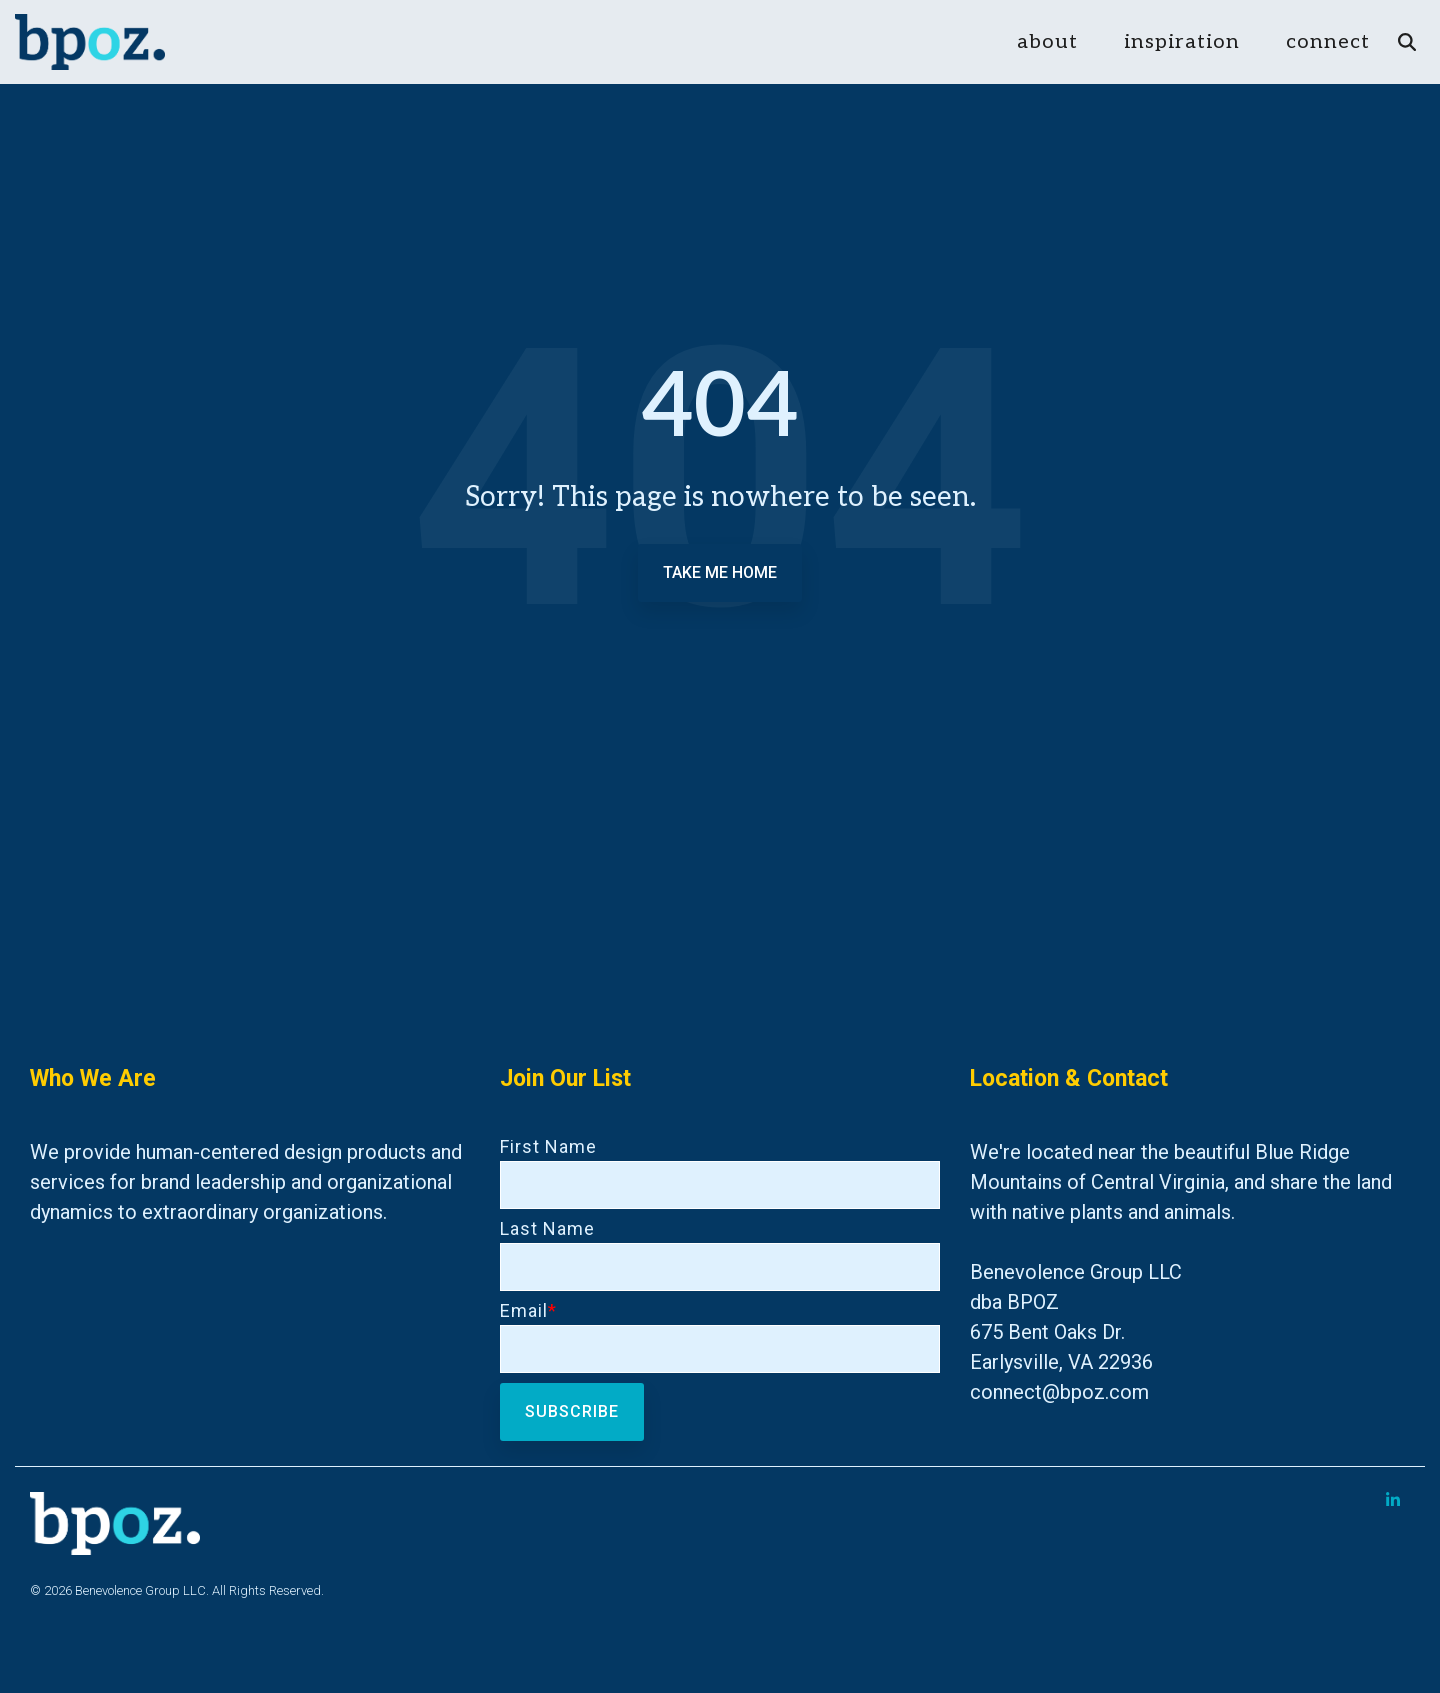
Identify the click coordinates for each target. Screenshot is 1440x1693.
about (1047, 42)
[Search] (1407, 42)
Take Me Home (720, 572)
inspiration (1182, 42)
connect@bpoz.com (1059, 1392)
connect (1328, 42)
